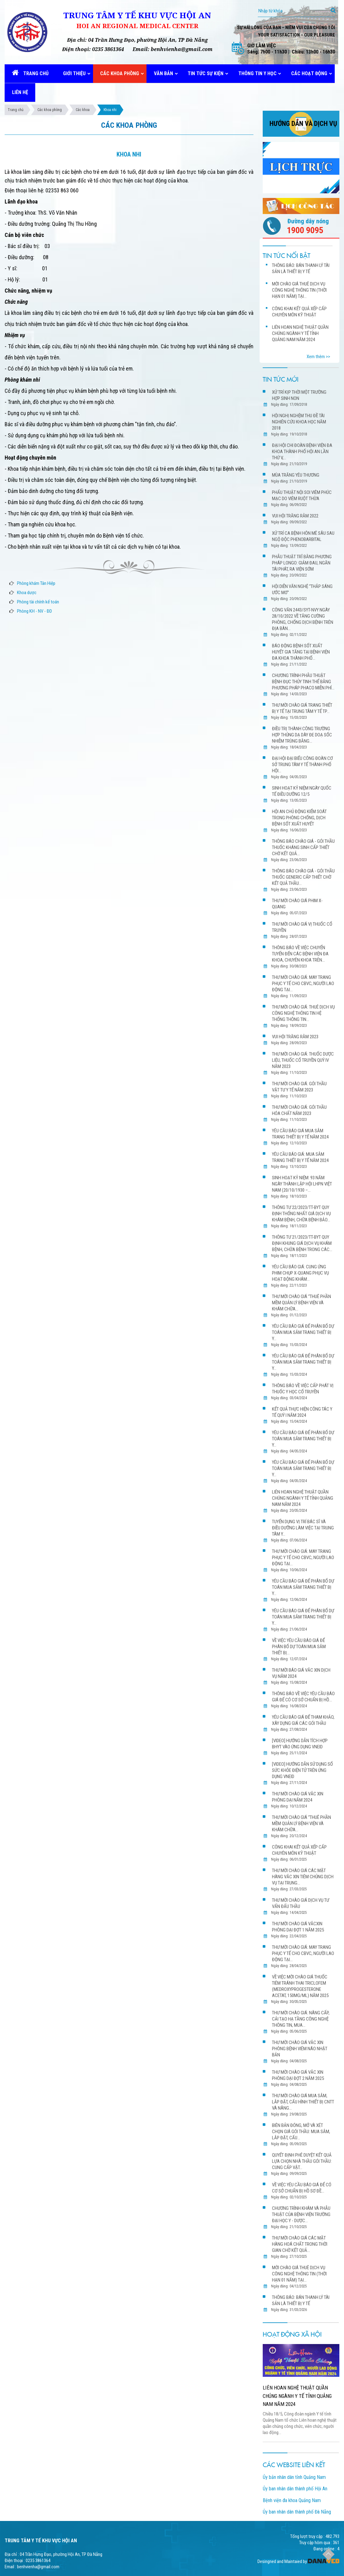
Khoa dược (26, 592)
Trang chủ (15, 110)
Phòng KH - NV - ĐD (34, 611)
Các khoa (83, 110)
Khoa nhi (110, 110)
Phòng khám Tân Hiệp (36, 583)
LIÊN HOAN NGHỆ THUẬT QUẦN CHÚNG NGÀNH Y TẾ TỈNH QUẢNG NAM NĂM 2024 (297, 2396)
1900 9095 (305, 230)
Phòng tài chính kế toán (38, 602)
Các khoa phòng (49, 110)
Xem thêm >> (318, 356)
